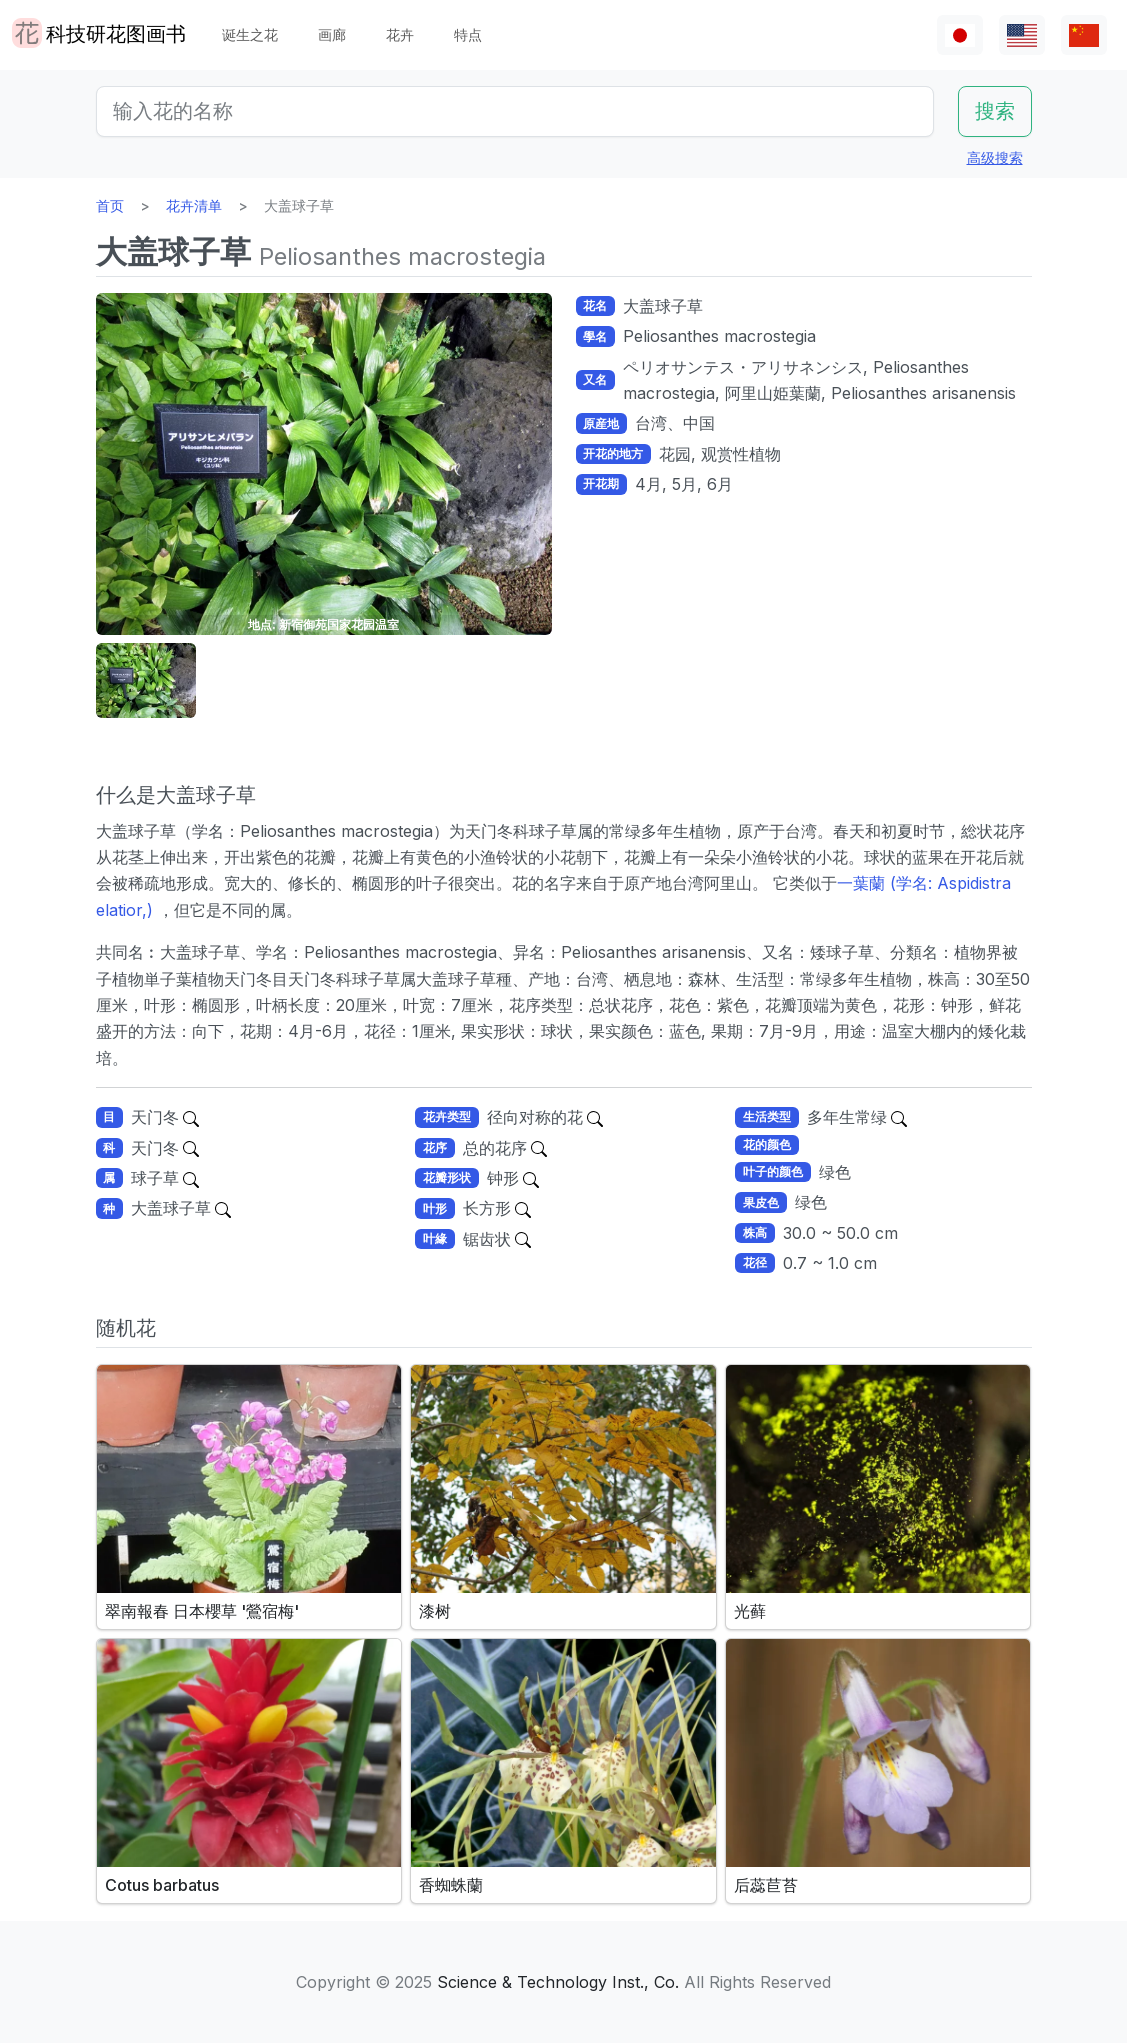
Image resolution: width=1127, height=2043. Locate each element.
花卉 (400, 34)
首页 (110, 205)
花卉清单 (194, 205)
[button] (146, 680)
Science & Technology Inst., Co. (558, 1982)
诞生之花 (250, 34)
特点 (468, 34)
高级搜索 (995, 157)
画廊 (332, 34)
